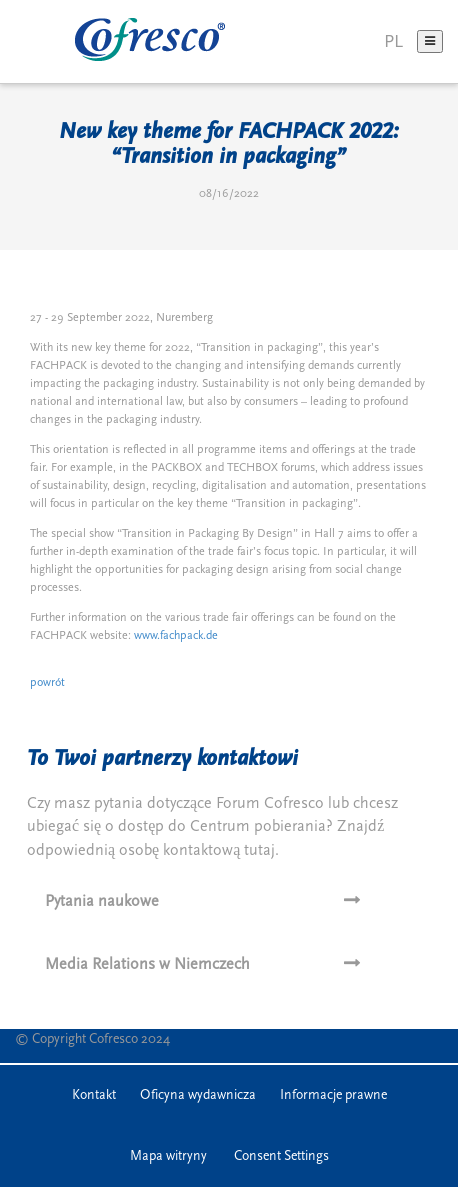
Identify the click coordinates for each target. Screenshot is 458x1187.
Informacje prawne (333, 1095)
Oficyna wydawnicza (198, 1095)
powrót (47, 682)
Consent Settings (281, 1156)
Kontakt (94, 1095)
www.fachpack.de (176, 635)
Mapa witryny (168, 1156)
